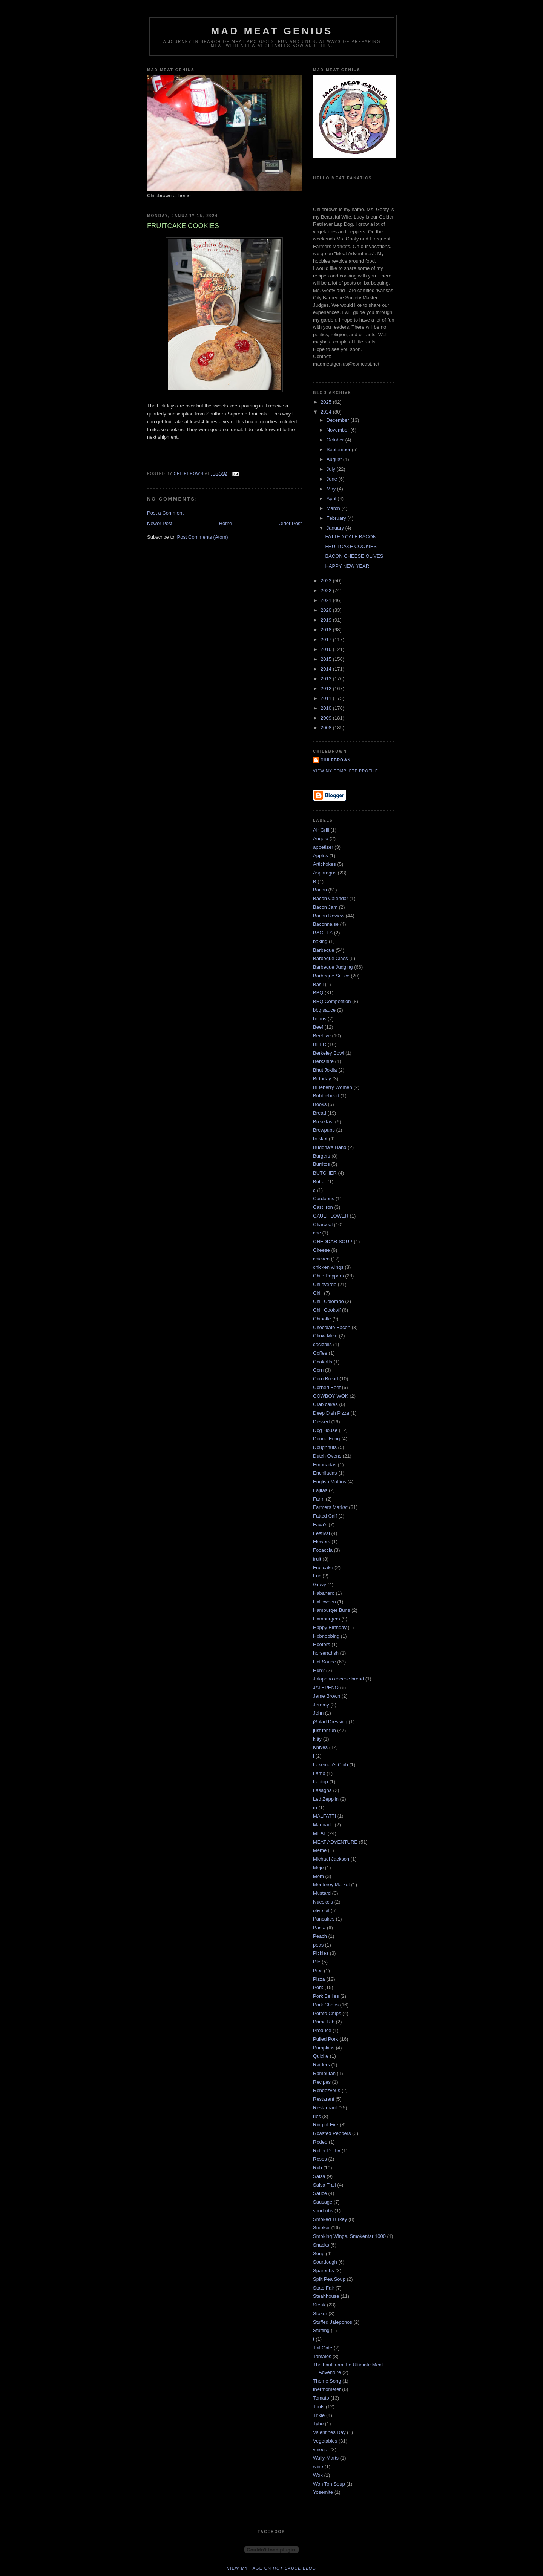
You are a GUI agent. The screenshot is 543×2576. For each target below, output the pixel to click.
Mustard (322, 1893)
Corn (318, 1370)
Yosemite (323, 2492)
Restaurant (325, 2107)
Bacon (320, 890)
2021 (327, 600)
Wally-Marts (326, 2458)
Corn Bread (325, 1378)
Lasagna (322, 1790)
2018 (327, 630)
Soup (318, 2253)
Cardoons (323, 1198)
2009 (327, 718)
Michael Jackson (331, 1859)
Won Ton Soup (329, 2484)
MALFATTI (324, 1816)
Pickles (320, 1953)
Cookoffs (322, 1362)
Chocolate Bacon (331, 1327)
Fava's (320, 1524)
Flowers (321, 1541)
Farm (318, 1499)
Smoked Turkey (330, 2219)
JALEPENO (326, 1687)
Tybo (318, 2423)
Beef (318, 1027)
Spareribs (323, 2270)
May (332, 489)
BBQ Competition (332, 1001)
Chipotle (322, 1319)
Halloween (324, 1602)
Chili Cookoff (327, 1310)
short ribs (323, 2210)
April (332, 498)
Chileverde (324, 1284)
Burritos (321, 1164)
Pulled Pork (325, 2039)
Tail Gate (322, 2348)
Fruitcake (323, 1567)
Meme (320, 1850)
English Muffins (329, 1481)
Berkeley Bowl (328, 1053)
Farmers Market (330, 1507)
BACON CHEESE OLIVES (354, 556)
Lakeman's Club (330, 1764)
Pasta (319, 1927)
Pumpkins (323, 2048)
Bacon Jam (325, 907)
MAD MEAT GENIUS (272, 31)
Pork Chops (326, 2005)
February (337, 518)
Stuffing (321, 2330)
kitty (317, 1739)
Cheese (321, 1250)
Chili (317, 1293)
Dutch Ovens (327, 1456)
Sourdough (325, 2262)
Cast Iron (323, 1207)
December (339, 420)
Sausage (322, 2202)
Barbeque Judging (333, 967)
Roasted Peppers (332, 2133)
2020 (327, 610)
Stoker (320, 2313)
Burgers (321, 1156)
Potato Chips (327, 2013)
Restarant (323, 2099)
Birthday (322, 1078)
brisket (320, 1138)
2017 (327, 639)
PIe (317, 1962)
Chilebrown (336, 760)
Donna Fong (326, 1438)
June (333, 479)
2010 (327, 708)
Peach (320, 1936)
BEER (319, 1044)
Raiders (321, 2065)
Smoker (321, 2227)
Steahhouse (326, 2296)
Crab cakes (325, 1404)
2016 (327, 649)
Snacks (321, 2245)
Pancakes (323, 1919)
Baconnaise (326, 924)
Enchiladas (325, 1473)
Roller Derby (326, 2150)
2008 (327, 728)
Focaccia (323, 1550)
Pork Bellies (326, 1996)
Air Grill (321, 830)
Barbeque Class (330, 958)
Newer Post (159, 523)
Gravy (319, 1584)
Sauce (320, 2193)
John (318, 1713)
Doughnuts (325, 1447)
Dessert (321, 1421)
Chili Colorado (328, 1301)
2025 (327, 402)
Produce (322, 2030)
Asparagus (324, 873)
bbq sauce (324, 1010)
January (336, 528)
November (339, 430)
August (335, 459)
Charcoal (323, 1224)
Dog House (325, 1430)
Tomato (321, 2398)
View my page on (271, 2568)
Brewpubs (324, 1130)
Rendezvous (326, 2090)
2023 (327, 581)
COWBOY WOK (330, 1396)
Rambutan (324, 2073)
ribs (317, 2116)
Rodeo (320, 2142)
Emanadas (324, 1464)
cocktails (322, 1344)
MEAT (319, 1833)
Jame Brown (326, 1696)
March (334, 508)
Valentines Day (329, 2432)
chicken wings (328, 1267)
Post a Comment (165, 513)
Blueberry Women (332, 1087)
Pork (318, 1987)
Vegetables (325, 2441)
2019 (327, 620)
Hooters (321, 1644)
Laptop (320, 1781)
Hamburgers (326, 1619)
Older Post (290, 523)
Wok (318, 2475)
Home (225, 523)
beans (319, 1019)
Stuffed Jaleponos (332, 2322)
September (339, 449)
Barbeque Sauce (331, 976)
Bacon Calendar (330, 898)
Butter (319, 1181)
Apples (320, 855)
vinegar (321, 2449)
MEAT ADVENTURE (335, 1842)
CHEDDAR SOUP (333, 1241)
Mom (318, 1876)
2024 (327, 412)
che (317, 1233)
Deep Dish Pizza (331, 1413)
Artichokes (324, 864)
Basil (318, 984)
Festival (321, 1533)
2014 (327, 669)
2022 (327, 590)
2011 (327, 698)
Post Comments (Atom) (202, 537)
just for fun (324, 1730)
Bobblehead (326, 1095)
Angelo (320, 838)
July (332, 469)
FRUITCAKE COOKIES (351, 546)
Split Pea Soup (329, 2279)
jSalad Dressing (330, 1721)
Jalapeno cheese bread (338, 1679)
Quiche (320, 2056)
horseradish (326, 1653)
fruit (317, 1559)
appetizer (323, 847)
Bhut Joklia (325, 1070)
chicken (321, 1259)
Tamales (322, 2356)
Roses (320, 2159)
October (336, 440)
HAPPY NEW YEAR (347, 566)
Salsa (319, 2176)
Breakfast (323, 1121)
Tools (318, 2406)
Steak (319, 2305)
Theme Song (327, 2381)
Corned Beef (327, 1387)
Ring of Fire (325, 2124)
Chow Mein (325, 1336)
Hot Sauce (324, 1662)
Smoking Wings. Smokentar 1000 (349, 2236)
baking (320, 941)
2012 (327, 688)
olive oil (321, 1910)
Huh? (319, 1670)
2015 (327, 659)
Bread (319, 1113)
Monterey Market (331, 1884)
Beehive (322, 1035)
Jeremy (321, 1705)
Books (320, 1104)
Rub (317, 2167)
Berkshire (323, 1061)
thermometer (327, 2389)
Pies (317, 1970)
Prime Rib (323, 2022)
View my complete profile (345, 771)
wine (318, 2466)
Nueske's (323, 1902)
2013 (327, 679)
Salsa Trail (324, 2185)
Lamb (319, 1773)
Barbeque (323, 950)
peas (318, 1945)
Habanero (323, 1593)
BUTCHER (325, 1173)
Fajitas (320, 1490)
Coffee (320, 1353)
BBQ (318, 992)
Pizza (319, 1979)
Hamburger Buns (331, 1610)
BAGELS (323, 933)
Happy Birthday (330, 1627)
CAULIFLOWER (330, 1216)
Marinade (323, 1824)
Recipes (322, 2082)
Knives (320, 1747)
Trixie (319, 2415)
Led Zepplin (326, 1799)
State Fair (323, 2288)
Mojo (318, 1867)
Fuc (317, 1576)
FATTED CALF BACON (350, 536)
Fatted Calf (325, 1516)
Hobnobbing (326, 1636)
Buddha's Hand (330, 1147)
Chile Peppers (328, 1276)
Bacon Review (328, 916)
